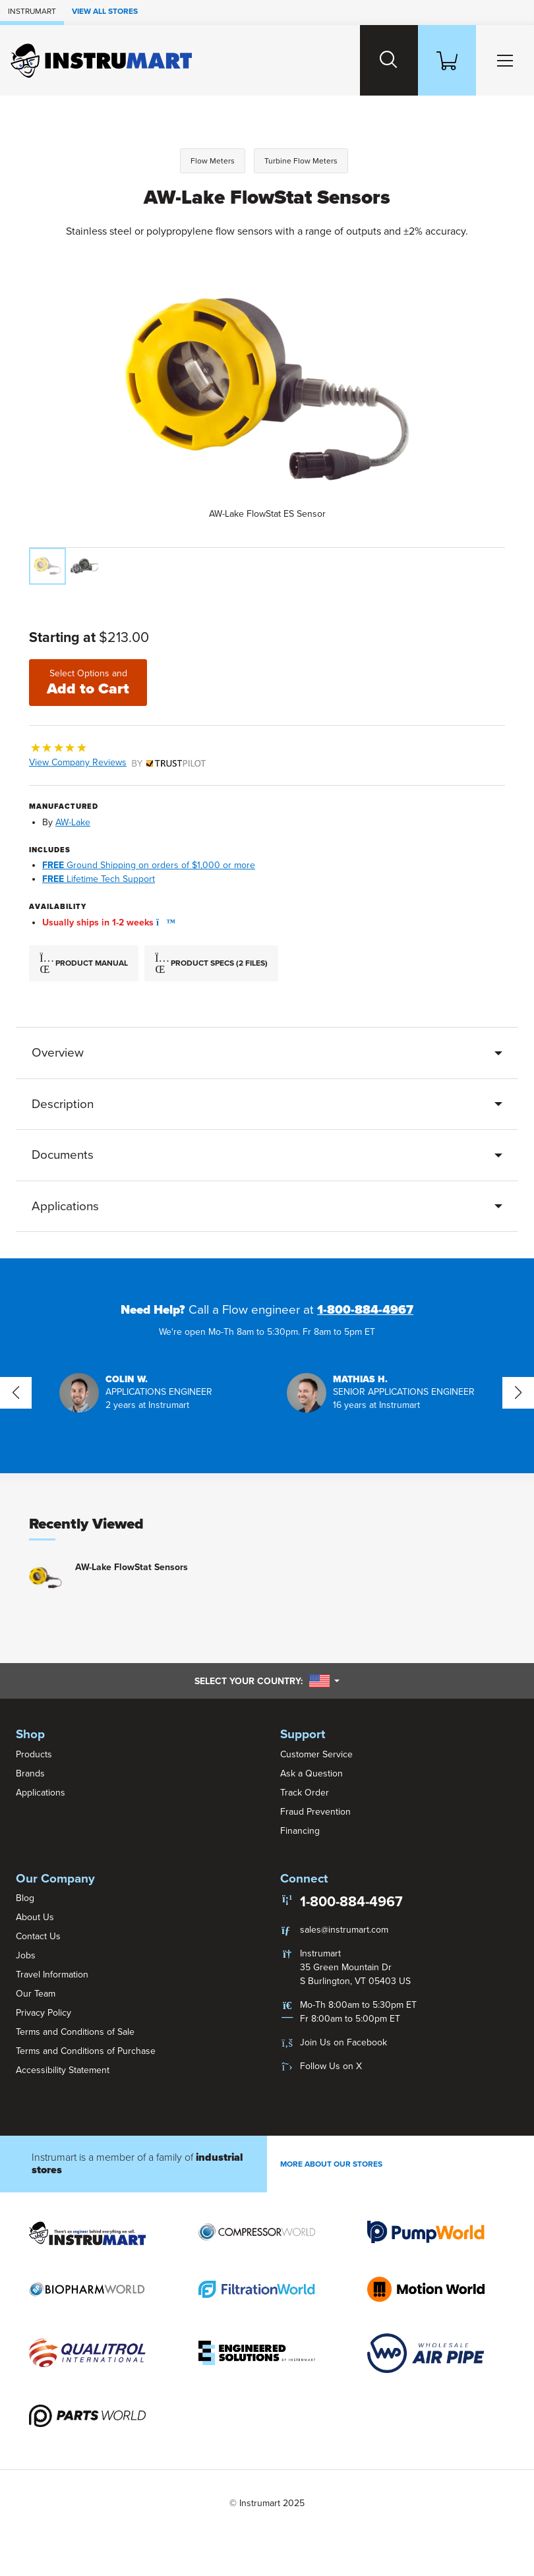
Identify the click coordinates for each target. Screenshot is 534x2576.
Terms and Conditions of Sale (75, 2031)
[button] (162, 922)
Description (63, 1104)
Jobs (26, 1955)
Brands (30, 1773)
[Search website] (389, 60)
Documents (63, 1155)
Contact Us (38, 1936)
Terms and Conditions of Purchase (86, 2051)
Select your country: (267, 1680)
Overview (58, 1052)
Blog (25, 1898)
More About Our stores (331, 2164)
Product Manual (84, 963)
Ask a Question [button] (311, 1773)
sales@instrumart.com (344, 1929)
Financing (300, 1830)
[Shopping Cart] (447, 60)
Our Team (35, 1993)
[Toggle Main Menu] (505, 60)
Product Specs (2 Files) (211, 963)
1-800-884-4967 (365, 1310)
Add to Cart (88, 683)
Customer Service (316, 1754)
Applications (65, 1206)
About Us (35, 1917)
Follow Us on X (331, 2066)
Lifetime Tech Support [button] (98, 879)
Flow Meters (213, 160)
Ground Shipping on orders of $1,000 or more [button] (148, 865)
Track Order (304, 1792)
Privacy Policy (43, 2012)
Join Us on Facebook (343, 2042)
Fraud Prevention (315, 1811)
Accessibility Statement (62, 2070)
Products (34, 1754)
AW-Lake (72, 822)
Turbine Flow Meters (301, 160)
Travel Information (52, 1974)
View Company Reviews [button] (117, 762)
